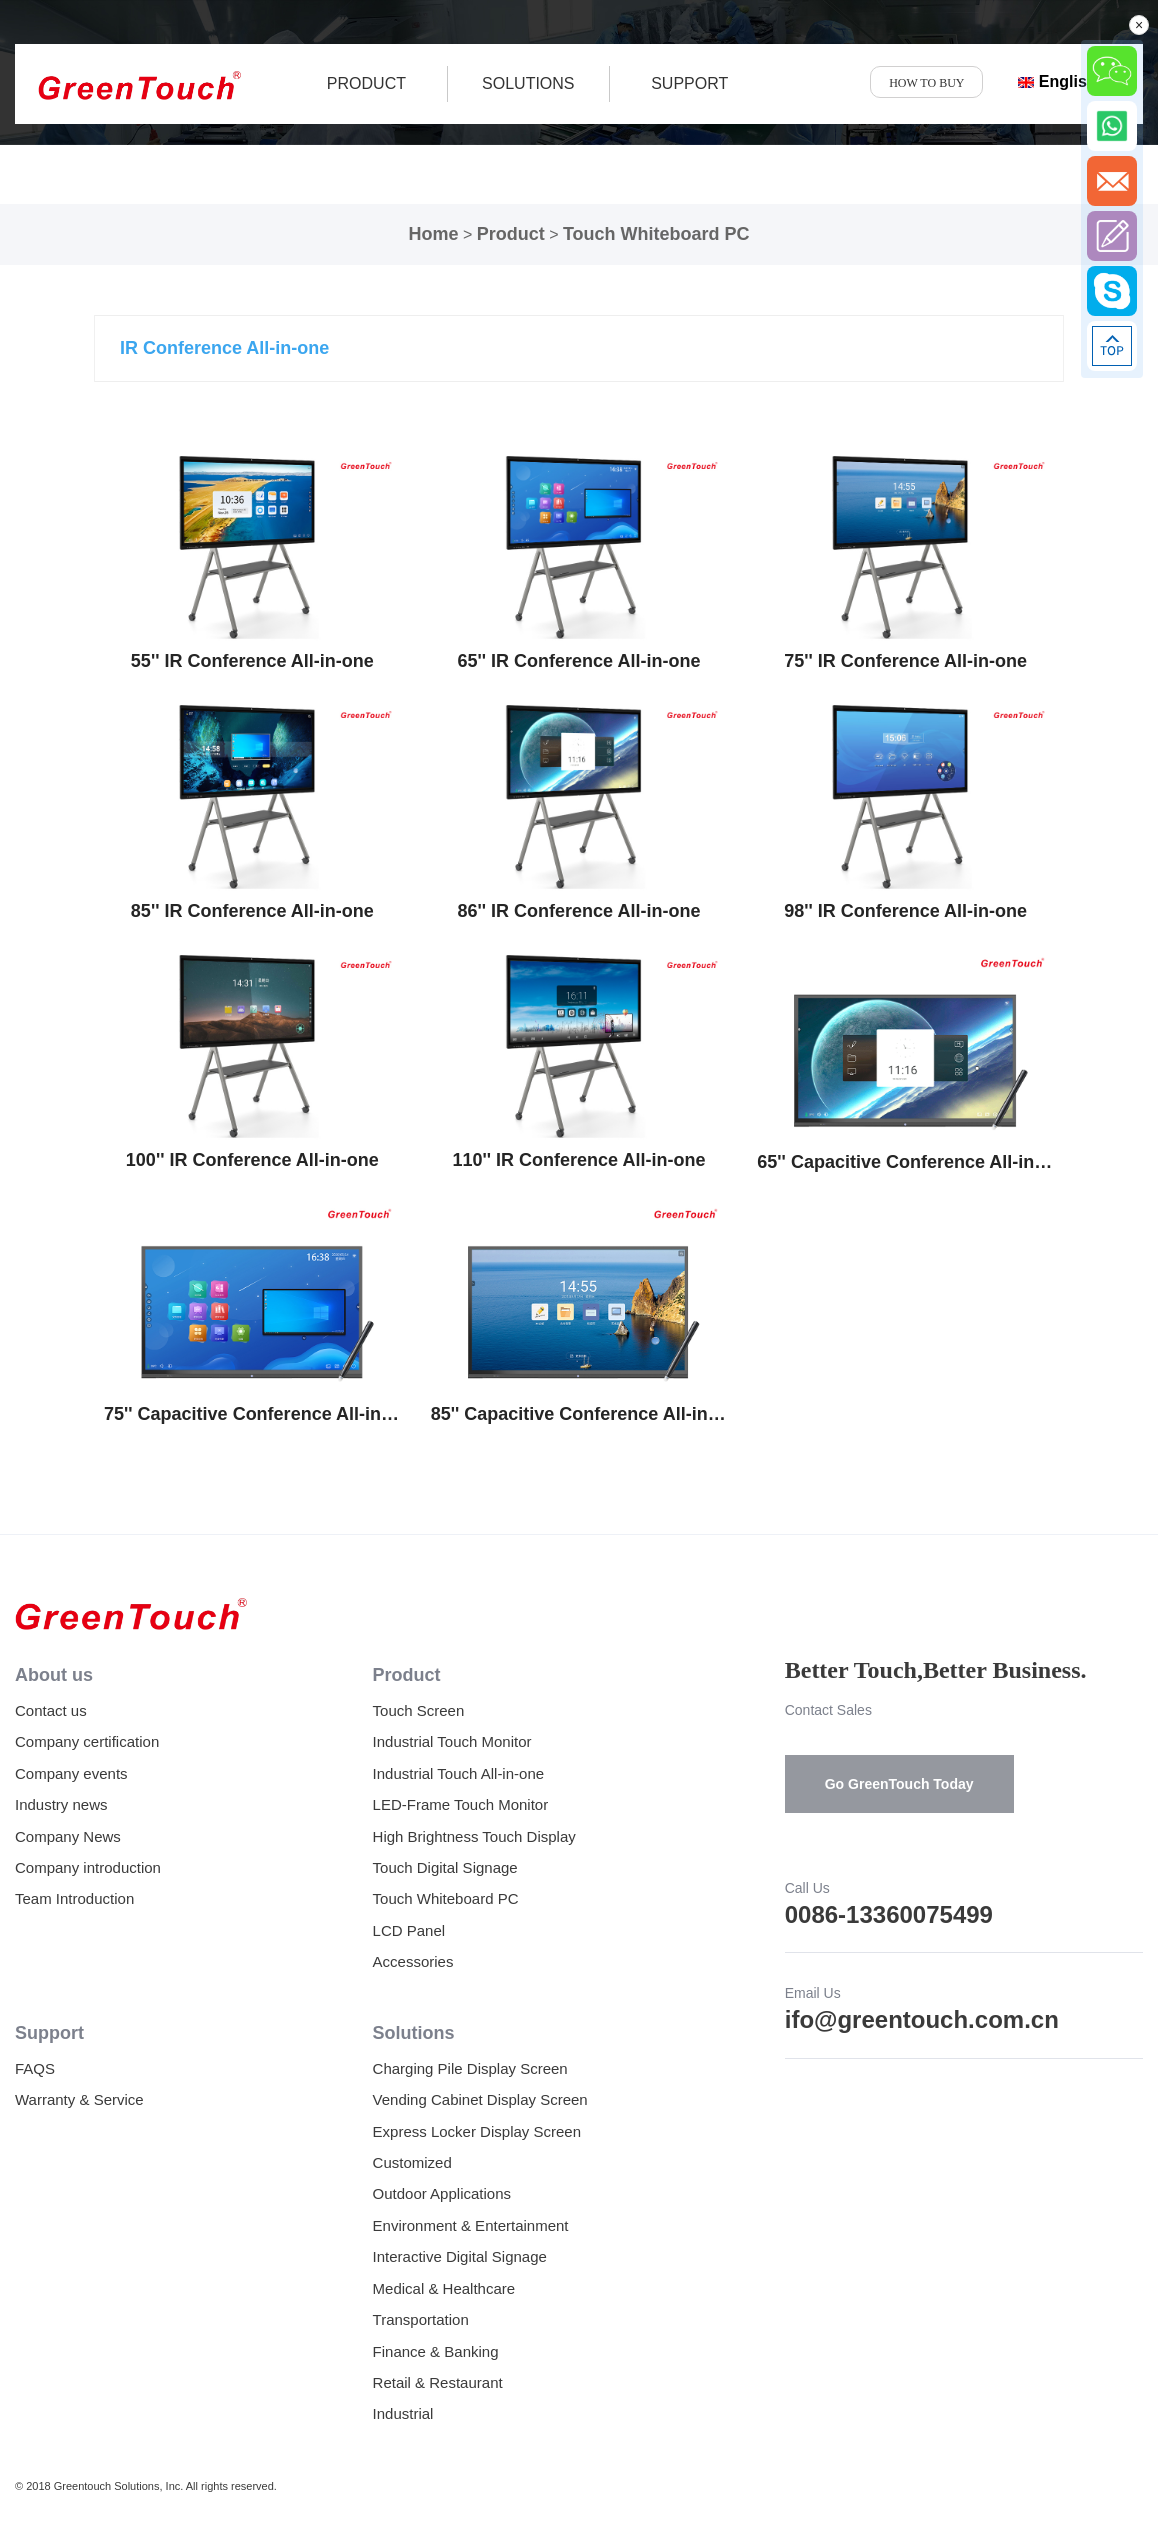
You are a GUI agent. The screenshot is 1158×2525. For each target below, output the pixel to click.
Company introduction (88, 1867)
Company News (68, 1836)
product (366, 83)
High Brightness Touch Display (474, 1836)
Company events (71, 1773)
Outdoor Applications (442, 2193)
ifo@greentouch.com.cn (922, 2019)
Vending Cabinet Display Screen (480, 2099)
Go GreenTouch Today (899, 1784)
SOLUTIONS (528, 83)
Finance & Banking (436, 2351)
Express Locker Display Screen (477, 2131)
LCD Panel (409, 1930)
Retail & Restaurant (438, 2382)
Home (433, 234)
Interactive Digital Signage (460, 2256)
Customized (412, 2162)
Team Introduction (74, 1898)
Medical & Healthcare (444, 2288)
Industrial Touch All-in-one (459, 1773)
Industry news (61, 1804)
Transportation (421, 2319)
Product (511, 234)
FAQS (35, 2068)
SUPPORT (689, 83)
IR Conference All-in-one (224, 348)
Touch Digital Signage (445, 1867)
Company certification (87, 1741)
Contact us (51, 1710)
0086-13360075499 (889, 1914)
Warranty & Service (79, 2099)
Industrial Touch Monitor (452, 1741)
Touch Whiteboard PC (656, 234)
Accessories (413, 1961)
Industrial (403, 2413)
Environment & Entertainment (471, 2225)
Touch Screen (419, 1710)
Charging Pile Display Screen (470, 2068)
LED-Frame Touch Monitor (461, 1804)
